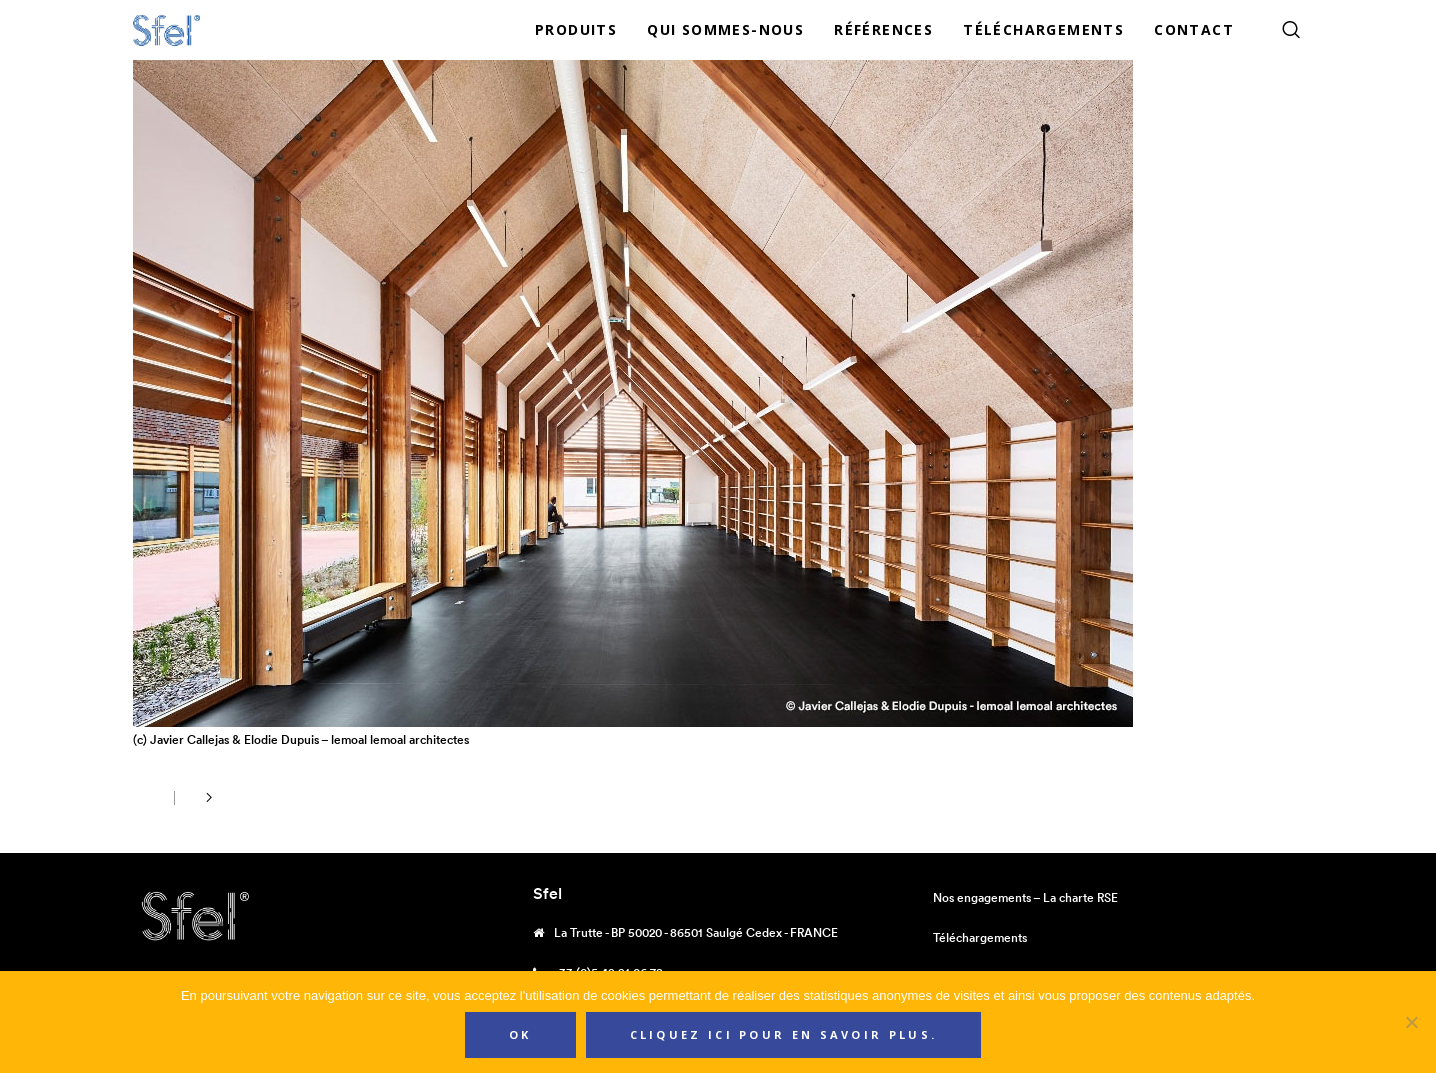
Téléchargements (980, 937)
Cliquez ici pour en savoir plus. (784, 1034)
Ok (520, 1034)
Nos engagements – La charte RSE (1025, 897)
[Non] (1411, 1022)
